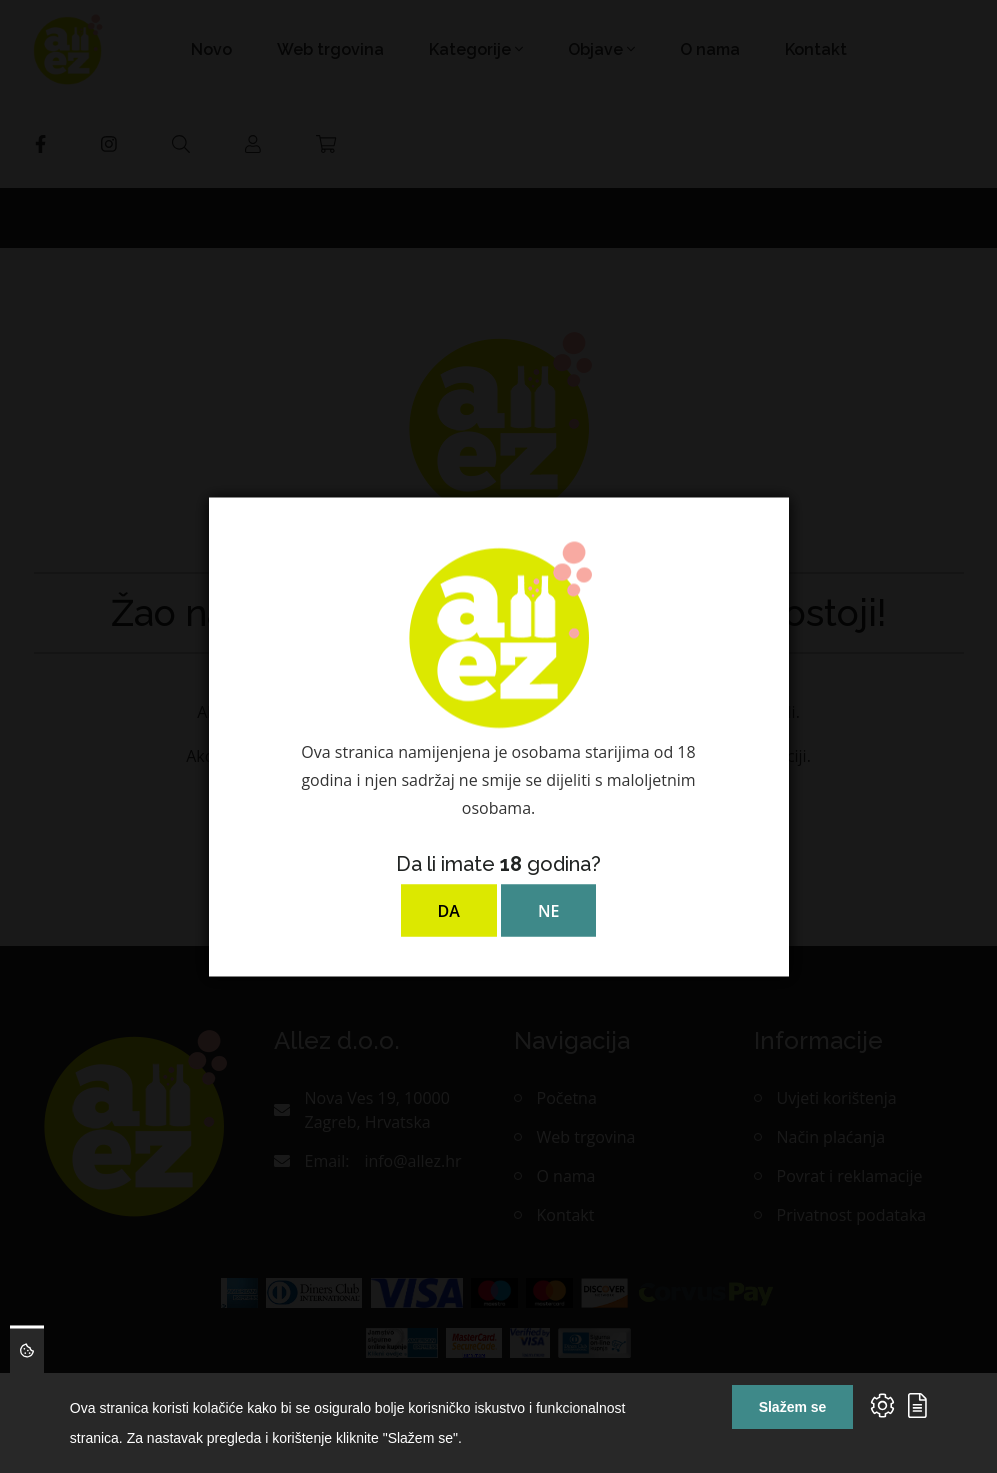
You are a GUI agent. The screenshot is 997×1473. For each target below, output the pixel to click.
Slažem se (793, 1407)
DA (449, 910)
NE (548, 910)
